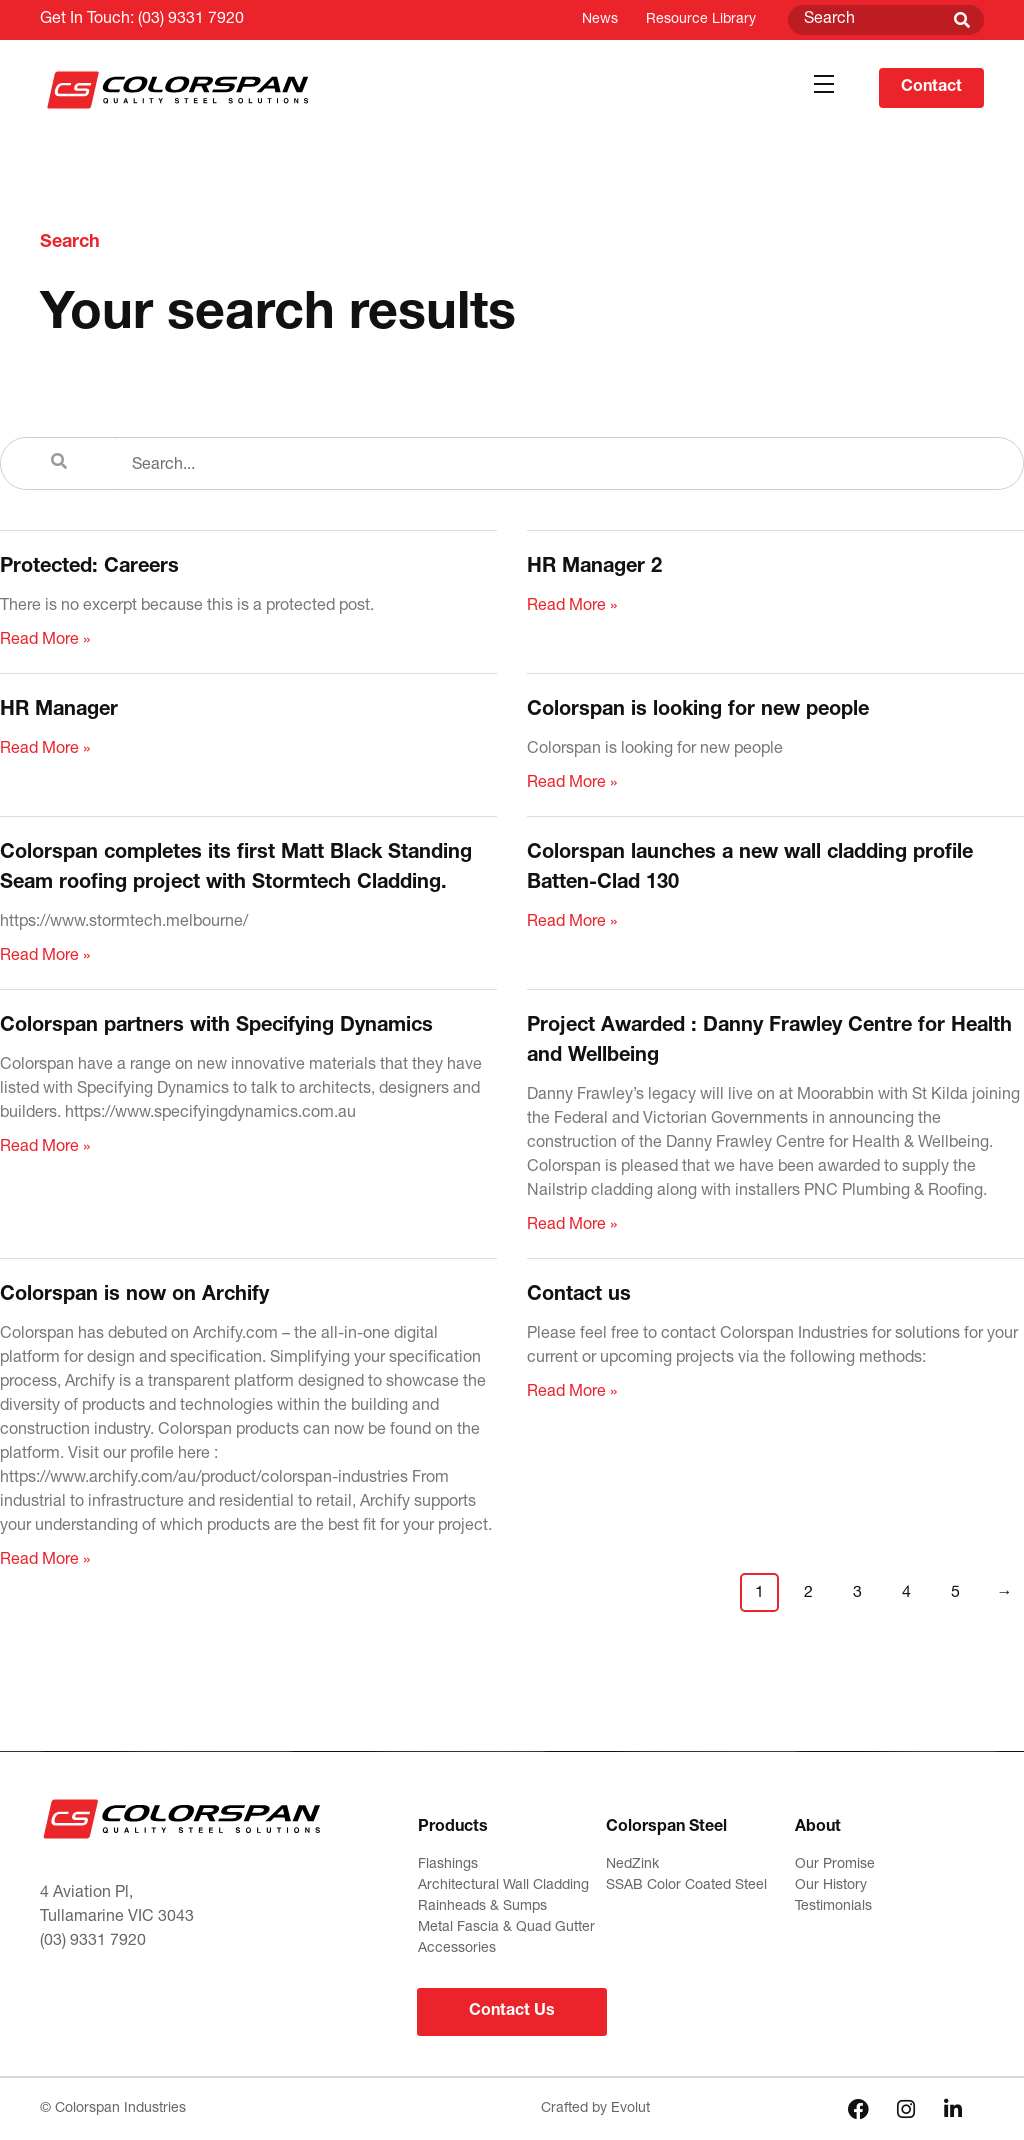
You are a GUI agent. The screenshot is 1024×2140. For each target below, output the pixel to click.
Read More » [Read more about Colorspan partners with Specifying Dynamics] (45, 1148)
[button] (823, 84)
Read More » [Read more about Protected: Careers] (45, 641)
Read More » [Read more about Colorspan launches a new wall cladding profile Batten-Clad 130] (572, 923)
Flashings (448, 1865)
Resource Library (701, 20)
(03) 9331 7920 (191, 20)
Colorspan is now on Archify (134, 1296)
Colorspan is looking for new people (698, 711)
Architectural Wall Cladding (503, 1886)
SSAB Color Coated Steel (686, 1886)
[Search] (962, 20)
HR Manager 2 (594, 568)
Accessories (457, 1949)
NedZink (632, 1865)
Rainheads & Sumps (482, 1907)
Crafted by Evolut (595, 2109)
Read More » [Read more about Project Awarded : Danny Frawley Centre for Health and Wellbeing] (572, 1226)
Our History (831, 1886)
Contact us (579, 1296)
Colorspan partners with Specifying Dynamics (216, 1027)
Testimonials (833, 1907)
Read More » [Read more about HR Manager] (45, 750)
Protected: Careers (89, 568)
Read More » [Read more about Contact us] (572, 1393)
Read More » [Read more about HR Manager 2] (572, 607)
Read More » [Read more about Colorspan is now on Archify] (45, 1561)
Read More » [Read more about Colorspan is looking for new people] (572, 784)
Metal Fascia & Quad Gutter (506, 1928)
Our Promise (835, 1865)
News (600, 20)
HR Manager (59, 711)
